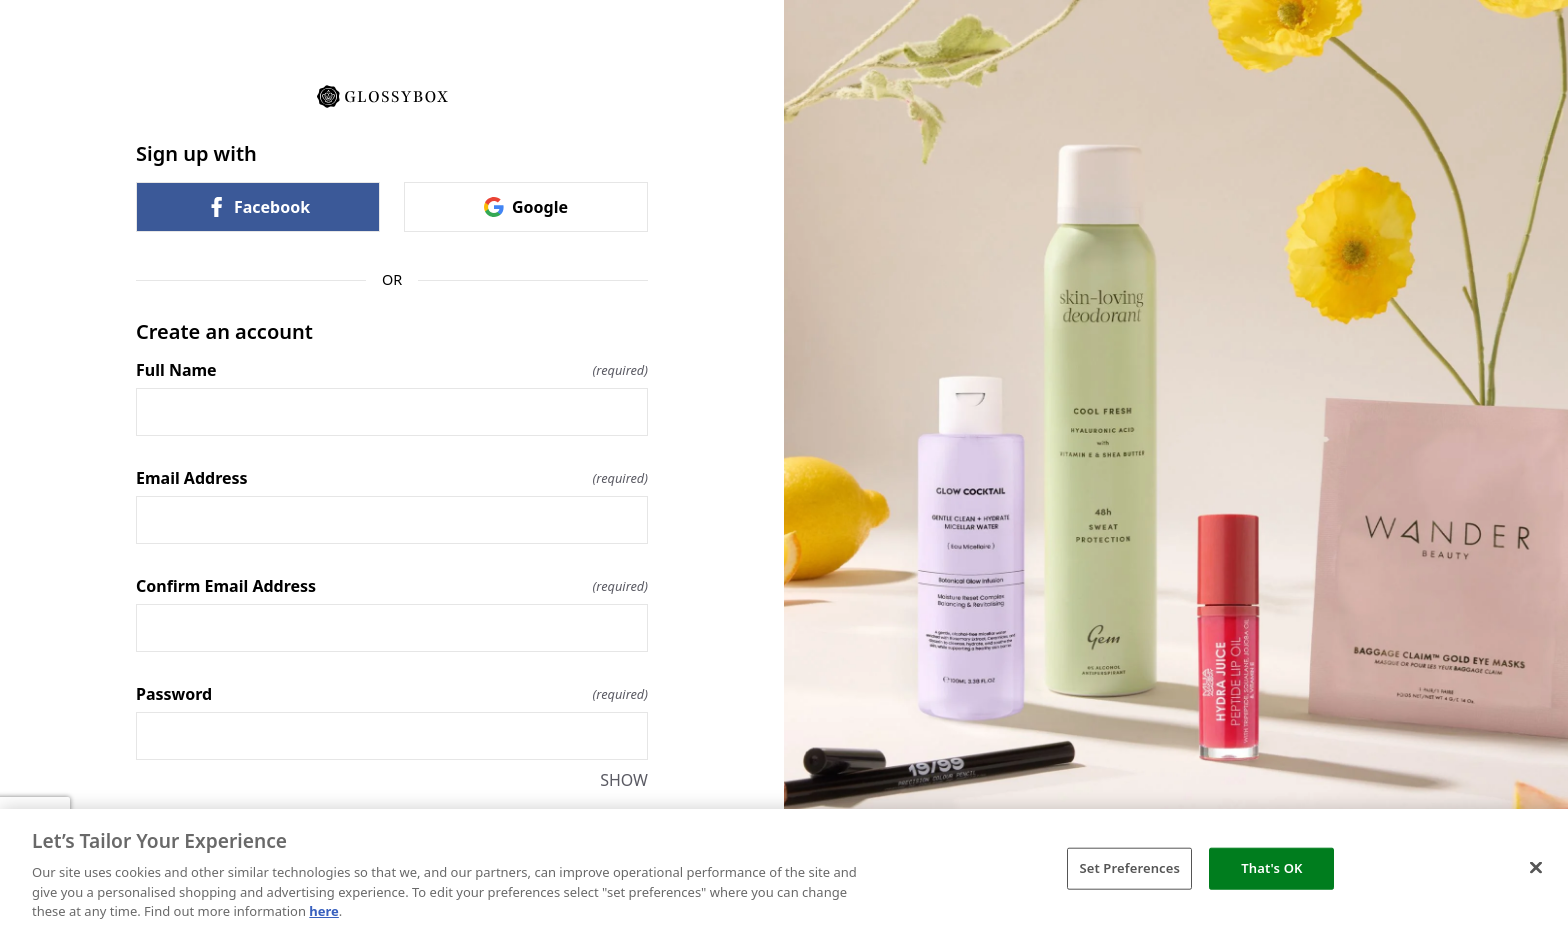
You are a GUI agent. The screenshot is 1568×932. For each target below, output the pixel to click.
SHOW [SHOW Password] (624, 780)
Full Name (392, 370)
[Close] (1536, 868)
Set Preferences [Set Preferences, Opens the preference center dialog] (1129, 868)
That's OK (1271, 868)
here (324, 911)
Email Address (392, 478)
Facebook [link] (258, 207)
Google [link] (526, 207)
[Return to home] (392, 95)
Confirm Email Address (392, 586)
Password (392, 694)
